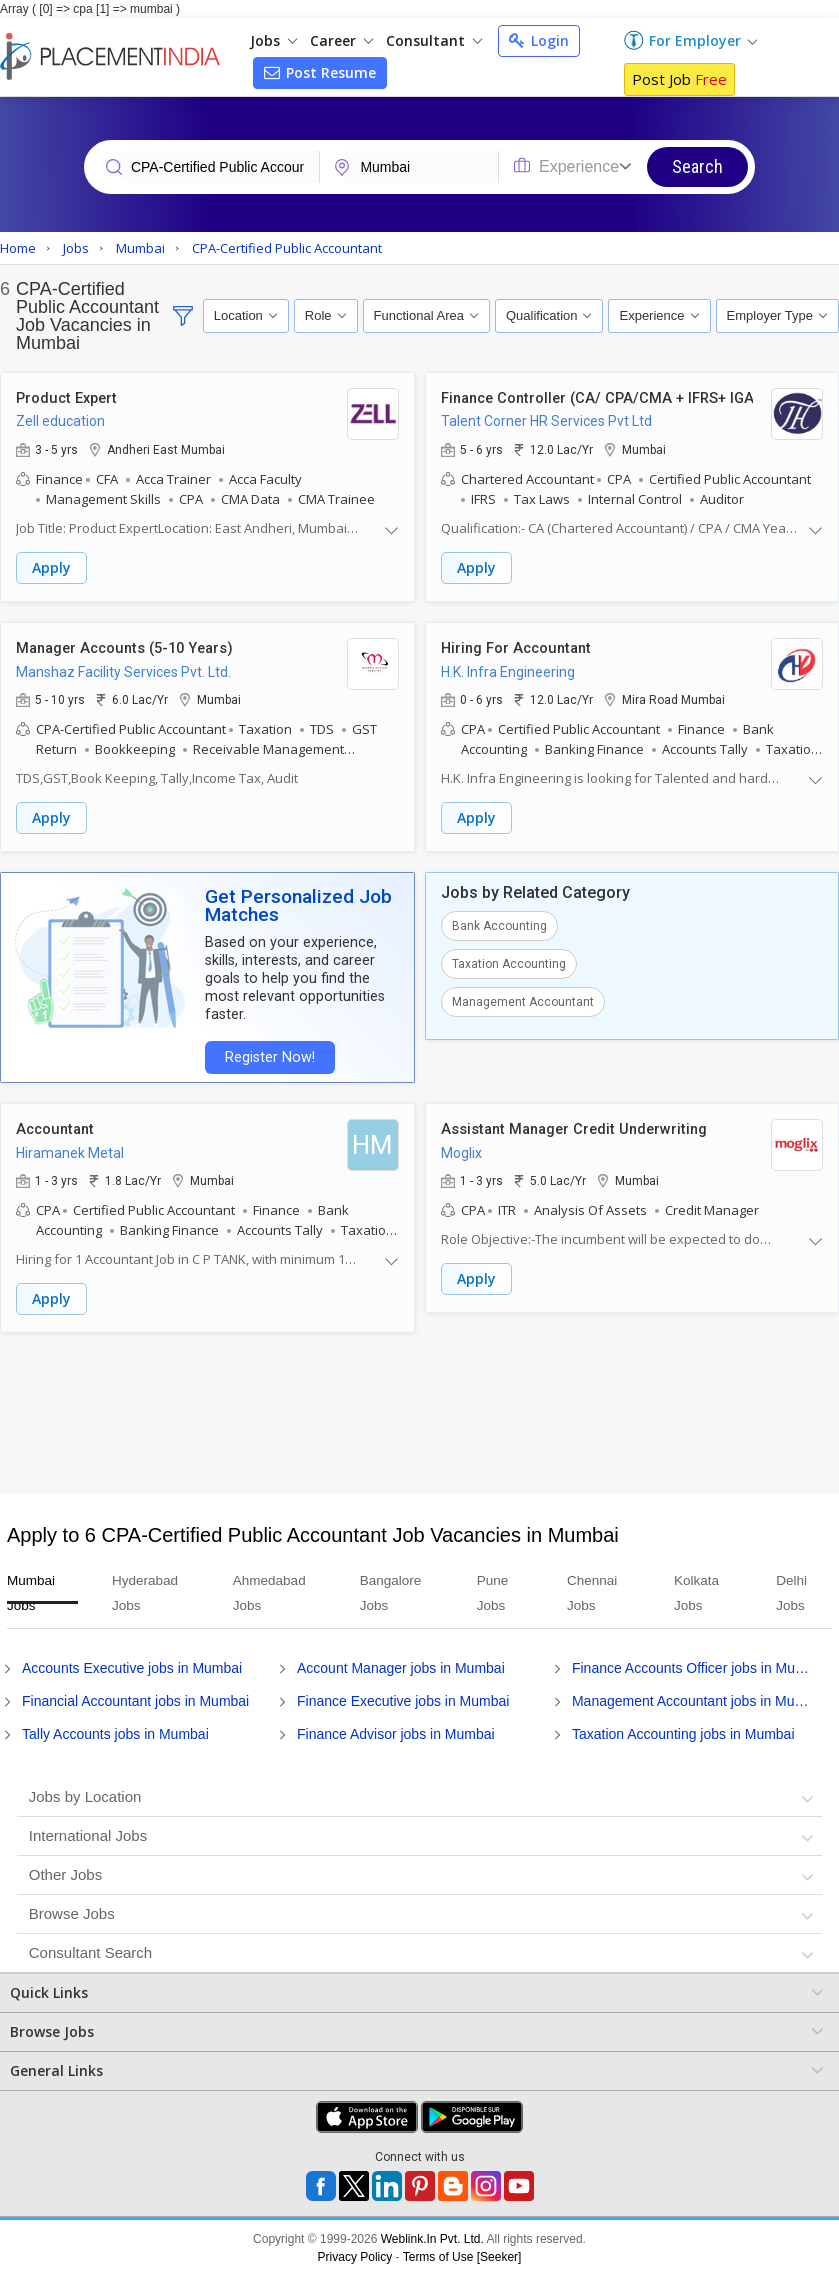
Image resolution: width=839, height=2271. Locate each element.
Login (539, 40)
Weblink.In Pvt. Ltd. (432, 2234)
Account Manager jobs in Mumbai (401, 1663)
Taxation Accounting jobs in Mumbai (683, 1729)
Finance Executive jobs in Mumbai (403, 1696)
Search (697, 166)
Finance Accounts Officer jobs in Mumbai (694, 1663)
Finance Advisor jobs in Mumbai (396, 1729)
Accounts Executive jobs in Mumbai (132, 1663)
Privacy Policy (355, 2252)
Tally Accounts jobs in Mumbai (115, 1729)
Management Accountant (523, 1000)
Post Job (679, 79)
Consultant (434, 40)
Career (341, 40)
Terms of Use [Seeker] (462, 2252)
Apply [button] (51, 568)
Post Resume (320, 72)
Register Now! (266, 1054)
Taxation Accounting (509, 962)
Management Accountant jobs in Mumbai (694, 1696)
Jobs (273, 40)
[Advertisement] (417, 1408)
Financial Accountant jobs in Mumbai (135, 1696)
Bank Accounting (499, 924)
